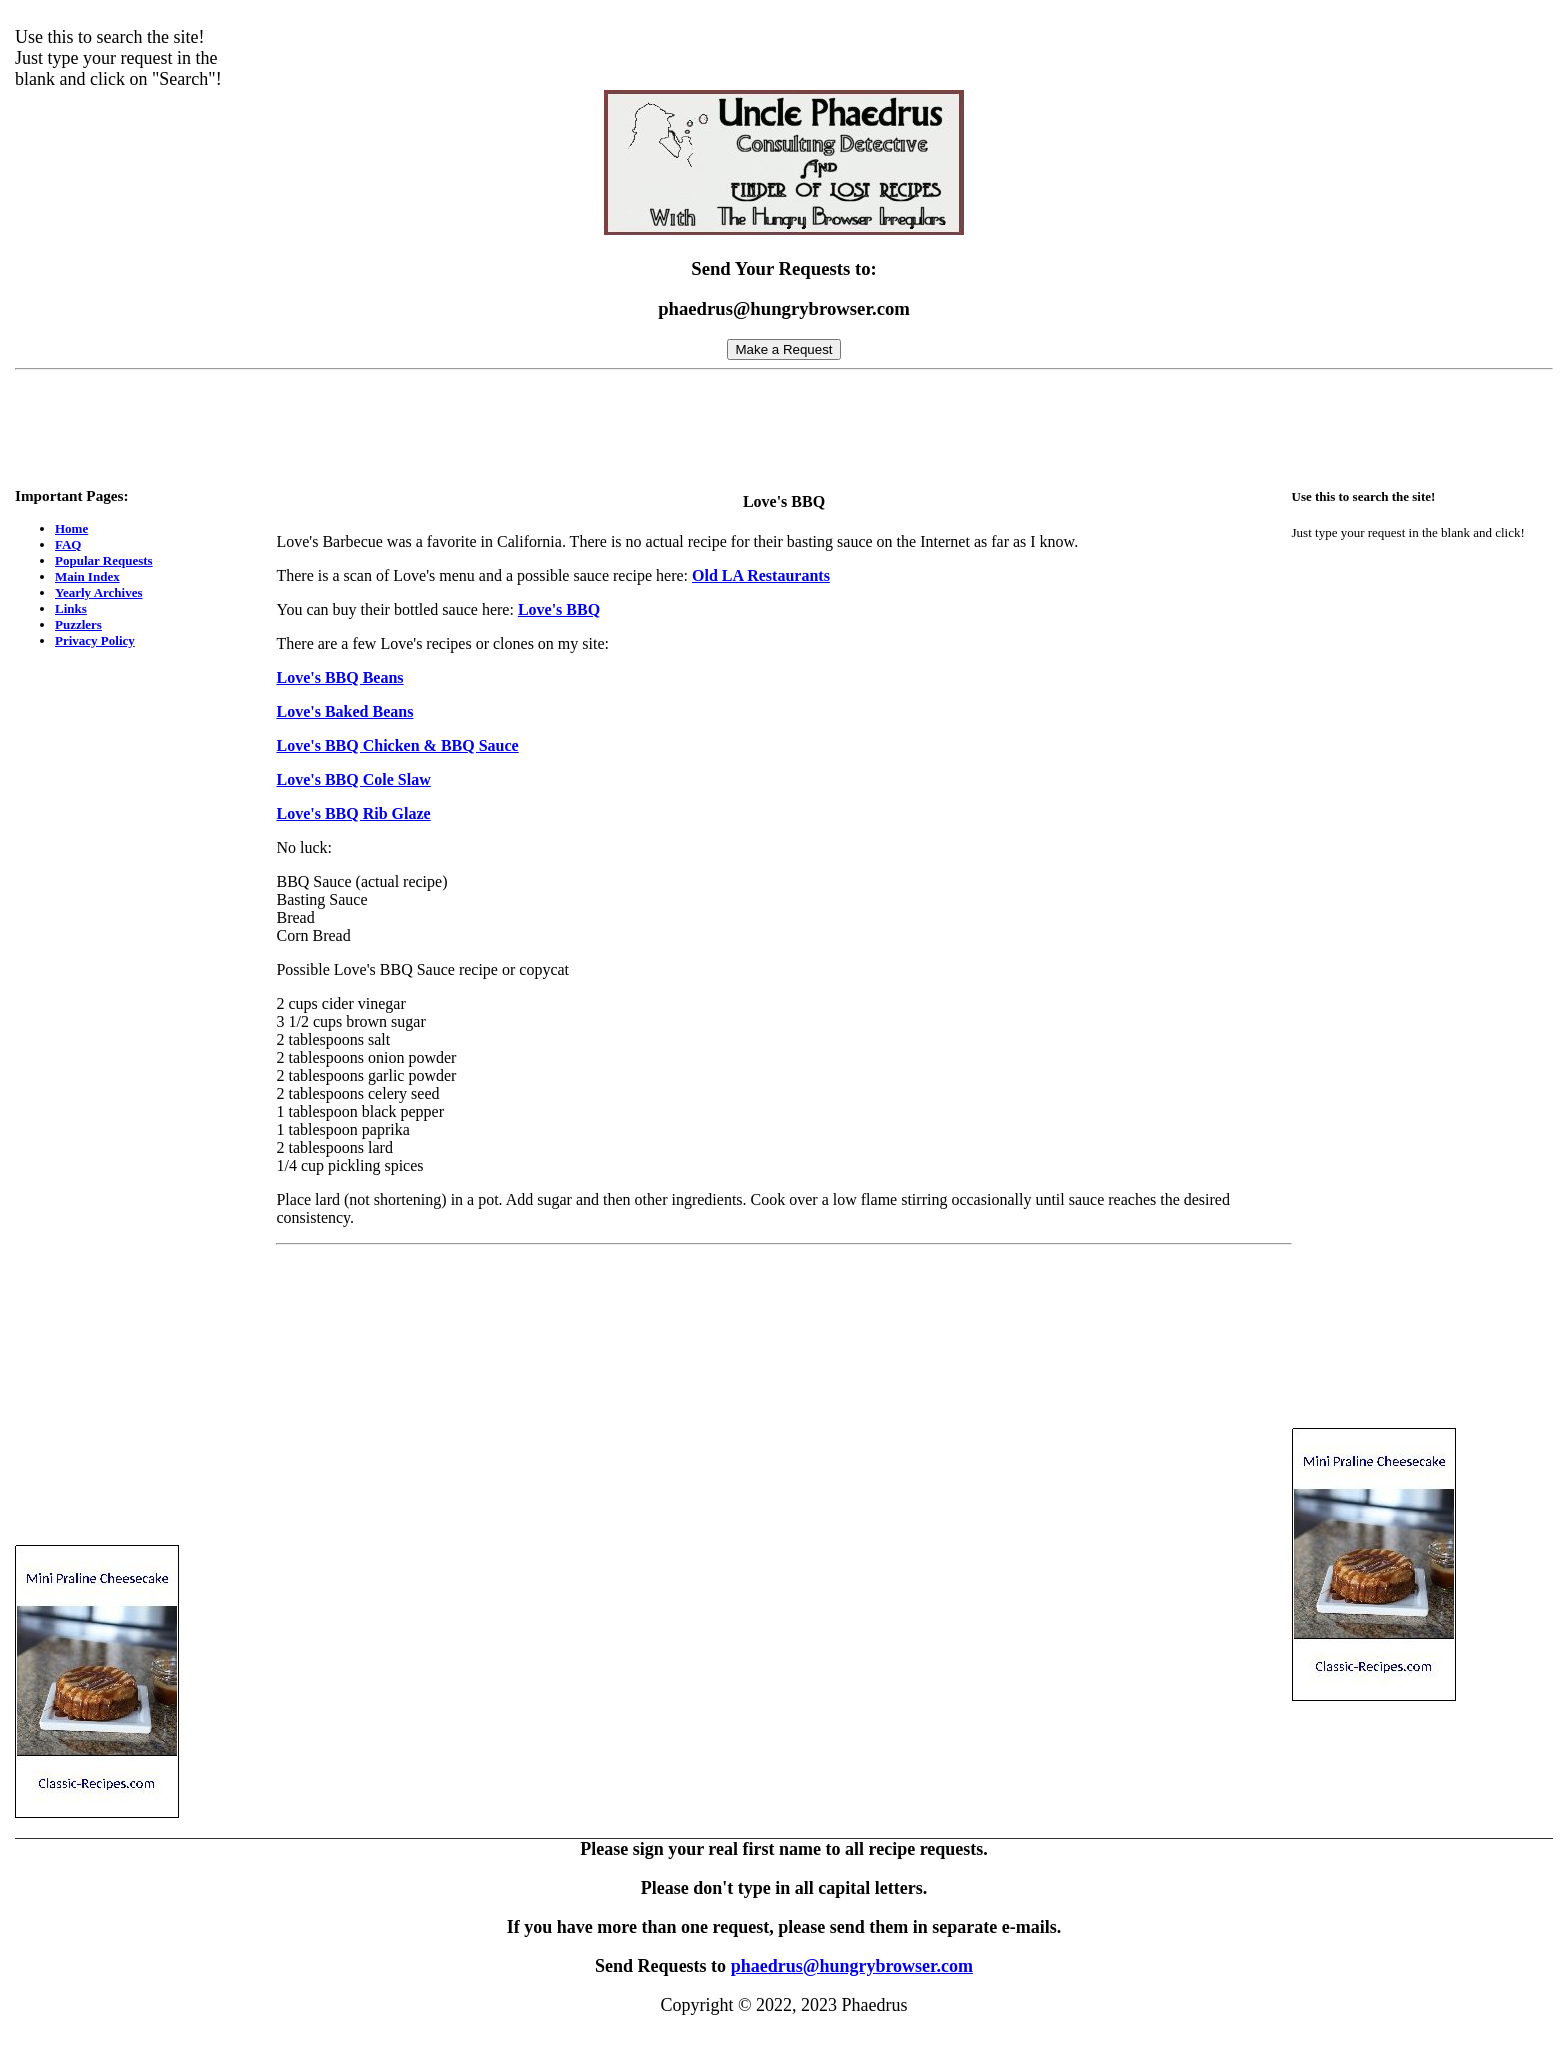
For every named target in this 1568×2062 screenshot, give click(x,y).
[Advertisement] (784, 423)
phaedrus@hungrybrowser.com (852, 1966)
